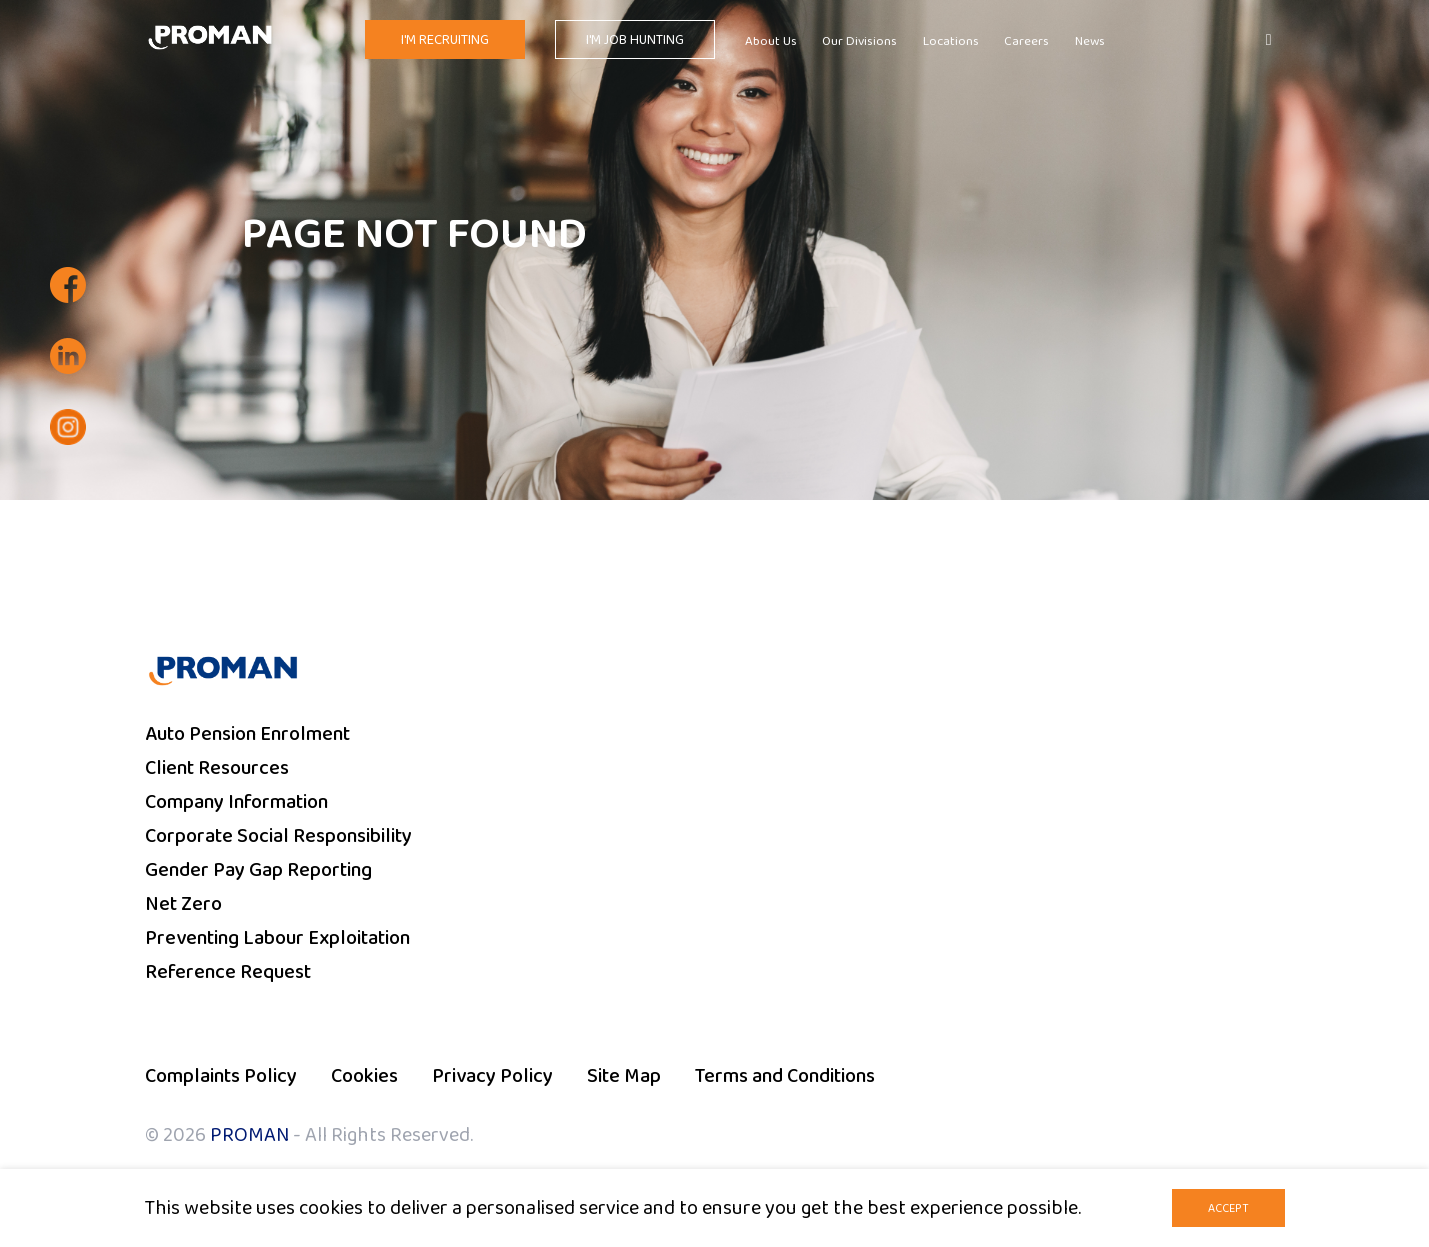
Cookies (364, 1076)
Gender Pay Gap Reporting (258, 870)
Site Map (624, 1076)
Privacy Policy (492, 1076)
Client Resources (217, 768)
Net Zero (183, 904)
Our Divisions (859, 42)
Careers (1026, 42)
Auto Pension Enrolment (247, 734)
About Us (771, 42)
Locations (951, 42)
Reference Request (228, 972)
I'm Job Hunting (635, 40)
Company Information (236, 802)
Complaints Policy (221, 1076)
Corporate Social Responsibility (278, 836)
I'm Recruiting (445, 40)
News (1090, 42)
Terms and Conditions (785, 1076)
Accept (1228, 1208)
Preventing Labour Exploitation (277, 938)
